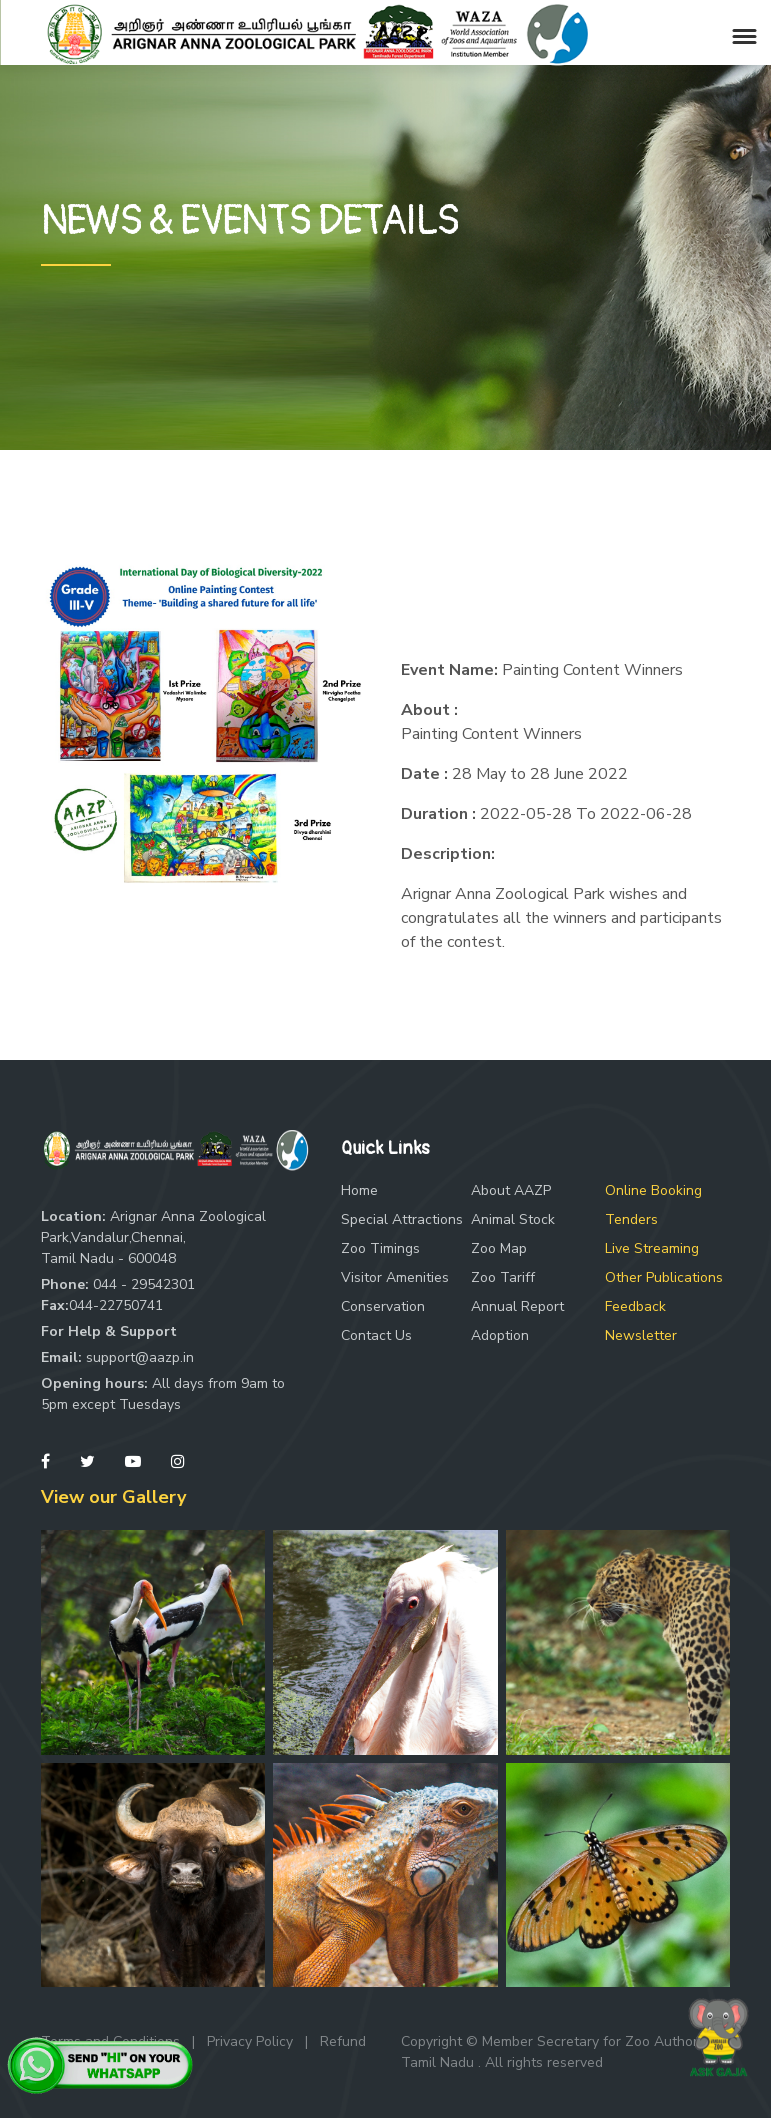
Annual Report (517, 1306)
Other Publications (664, 1277)
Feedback (635, 1306)
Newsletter (641, 1335)
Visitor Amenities (395, 1277)
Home (359, 1190)
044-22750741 (116, 1305)
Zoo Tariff (503, 1277)
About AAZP (511, 1190)
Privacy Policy (250, 2041)
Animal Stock (513, 1219)
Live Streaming (652, 1248)
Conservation (383, 1306)
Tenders (631, 1219)
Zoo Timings (380, 1248)
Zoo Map (499, 1248)
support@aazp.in (140, 1357)
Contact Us (376, 1335)
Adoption (500, 1335)
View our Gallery (113, 1497)
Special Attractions (402, 1219)
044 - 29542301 (144, 1284)
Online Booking (653, 1190)
